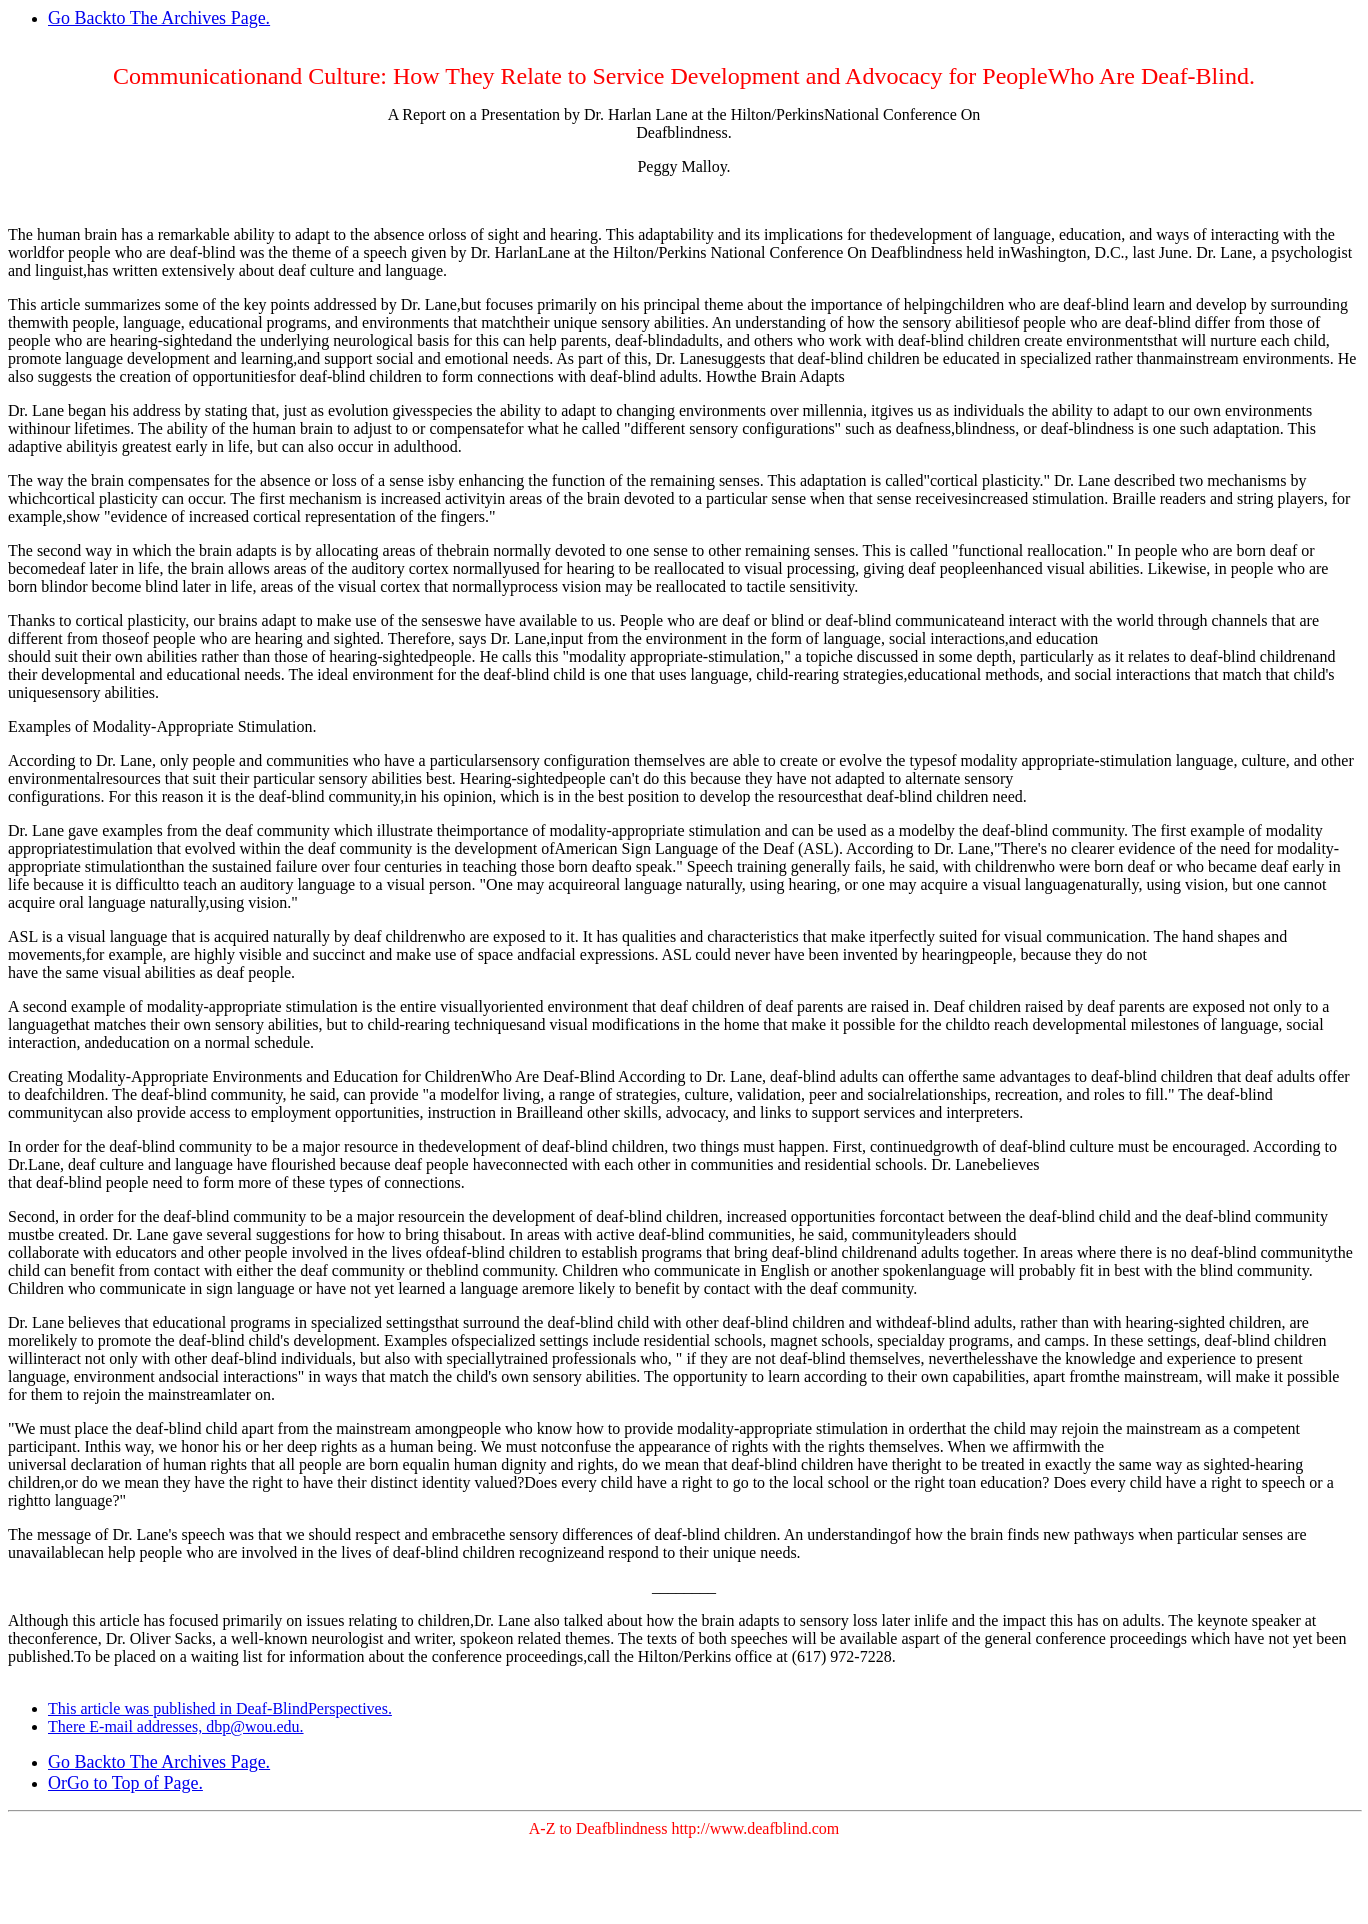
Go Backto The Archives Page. (159, 18)
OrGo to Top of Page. (125, 1783)
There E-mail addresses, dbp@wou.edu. (176, 1726)
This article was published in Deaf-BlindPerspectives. (220, 1708)
